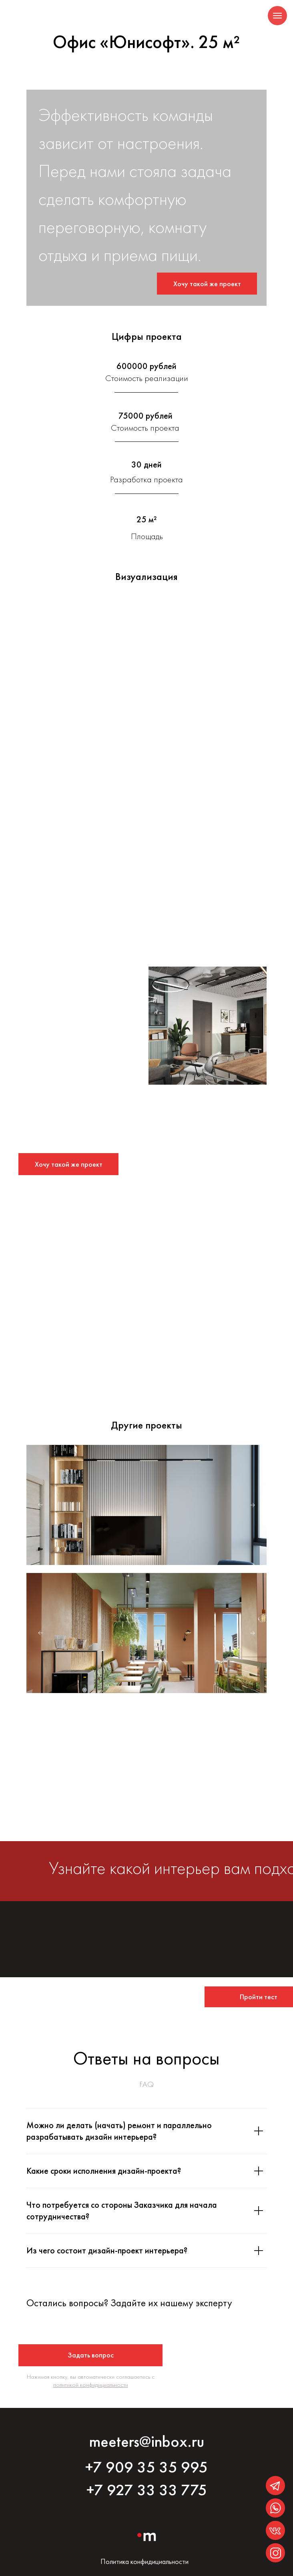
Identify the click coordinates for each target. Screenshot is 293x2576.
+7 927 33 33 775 (146, 2490)
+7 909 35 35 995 (146, 2467)
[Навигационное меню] (277, 15)
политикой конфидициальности (90, 2385)
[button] (207, 284)
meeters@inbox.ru (146, 2441)
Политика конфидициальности (144, 2561)
